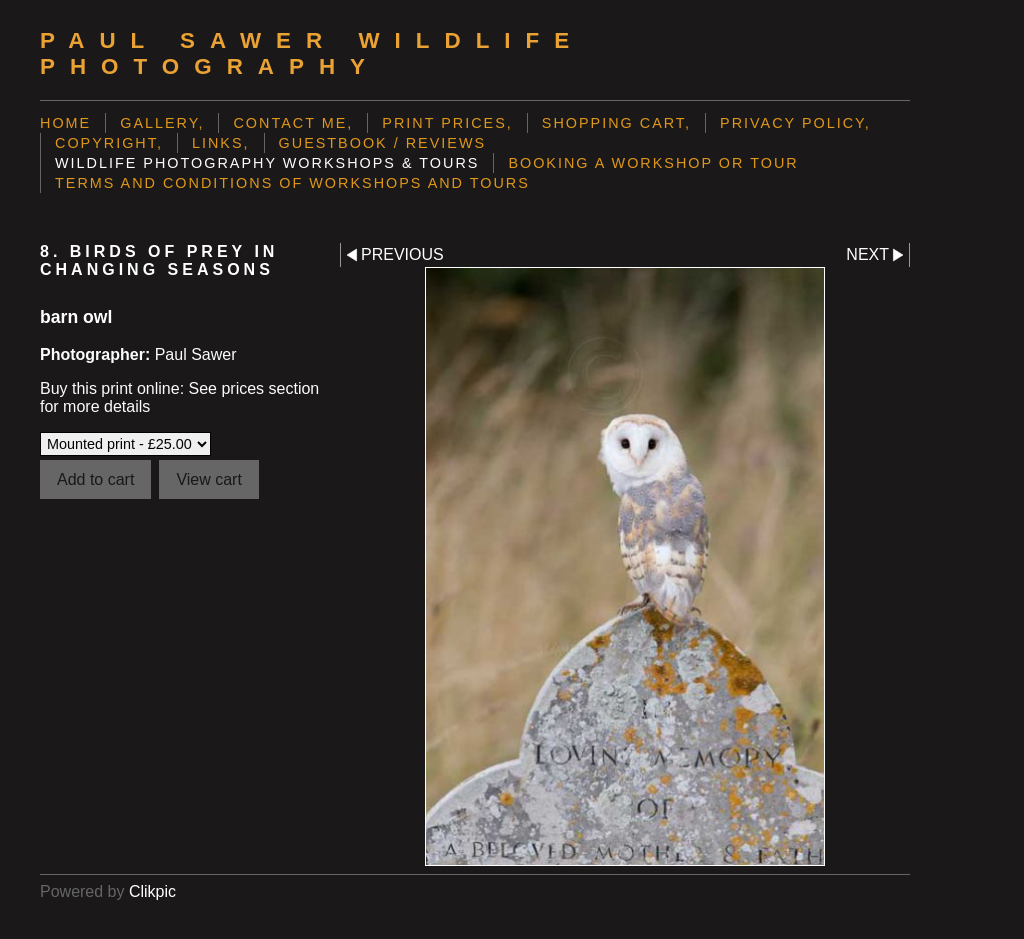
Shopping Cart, (616, 123)
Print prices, (447, 123)
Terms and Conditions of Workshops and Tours (292, 183)
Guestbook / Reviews (383, 143)
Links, (221, 143)
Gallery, (162, 123)
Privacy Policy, (795, 123)
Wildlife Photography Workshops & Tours (267, 163)
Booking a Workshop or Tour (653, 163)
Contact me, (293, 123)
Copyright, (109, 143)
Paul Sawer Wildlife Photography (312, 53)
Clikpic (152, 891)
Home (65, 123)
